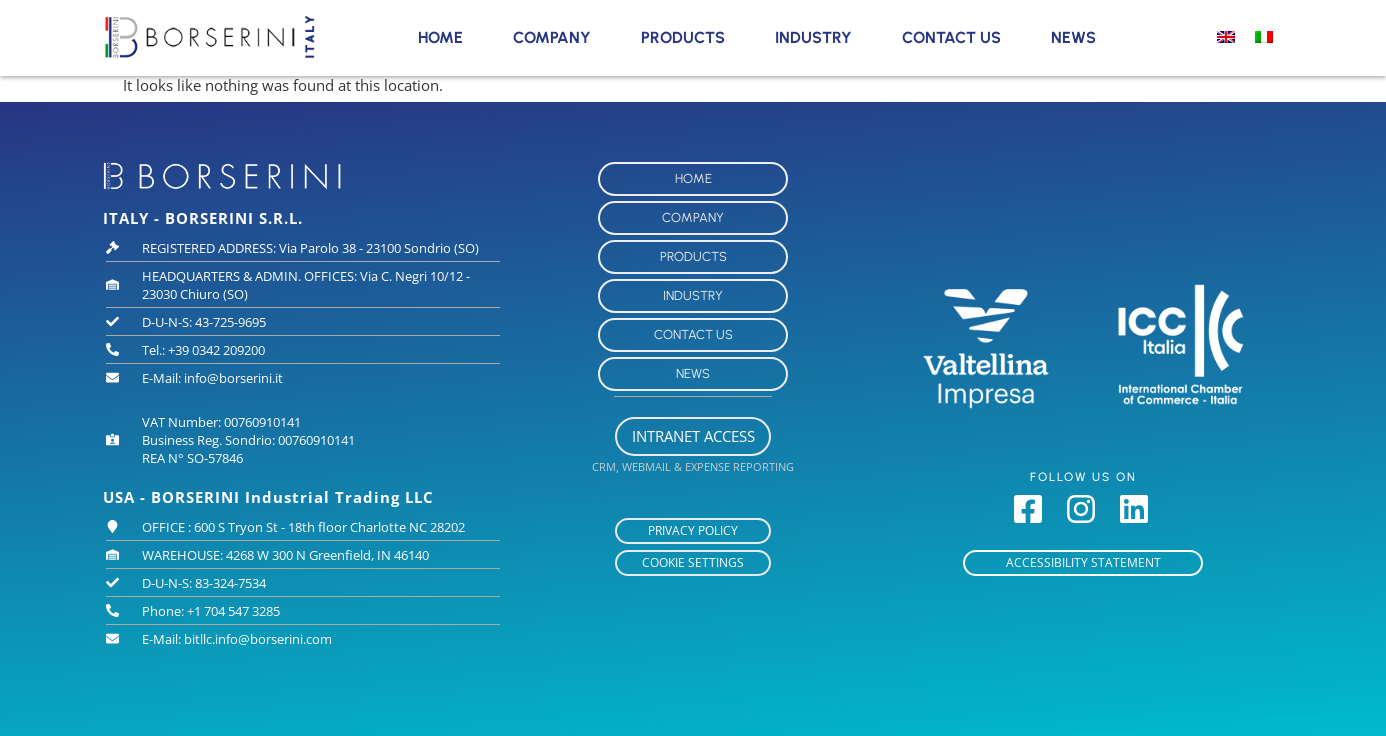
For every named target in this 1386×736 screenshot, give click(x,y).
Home (440, 37)
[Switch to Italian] (1264, 36)
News (1073, 37)
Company (552, 37)
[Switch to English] (1226, 36)
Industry (813, 37)
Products (683, 37)
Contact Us (951, 37)
